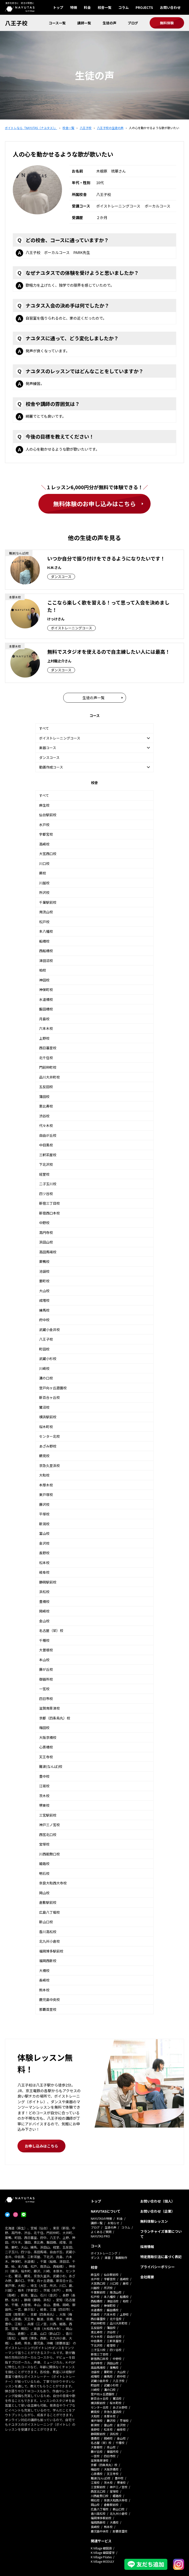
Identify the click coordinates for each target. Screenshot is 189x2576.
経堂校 (44, 1174)
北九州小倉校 (49, 1941)
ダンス (95, 2257)
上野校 (44, 1038)
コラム (123, 7)
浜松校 (44, 1591)
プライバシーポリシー (157, 2266)
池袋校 (44, 1271)
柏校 (42, 970)
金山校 (44, 1620)
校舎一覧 (104, 7)
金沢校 (44, 1543)
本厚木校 (46, 1484)
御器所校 (46, 1679)
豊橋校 (44, 1601)
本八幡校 (46, 931)
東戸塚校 (46, 1494)
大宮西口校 (47, 853)
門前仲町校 (47, 1067)
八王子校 (16, 23)
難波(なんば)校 (50, 1766)
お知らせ (113, 2223)
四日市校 (46, 1698)
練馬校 (44, 1310)
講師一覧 (84, 22)
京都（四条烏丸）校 (54, 1718)
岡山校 (44, 1892)
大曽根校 (46, 1649)
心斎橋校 (46, 1747)
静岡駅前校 (47, 1582)
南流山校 (46, 911)
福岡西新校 (47, 1960)
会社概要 (147, 2276)
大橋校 (44, 1970)
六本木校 (46, 1028)
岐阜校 (44, 1572)
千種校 (44, 1640)
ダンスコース (49, 757)
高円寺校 (46, 1232)
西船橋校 (46, 950)
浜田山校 (46, 1242)
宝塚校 (44, 1844)
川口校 (44, 863)
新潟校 (44, 1523)
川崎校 (44, 1368)
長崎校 (44, 1980)
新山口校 (46, 1921)
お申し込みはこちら (41, 2145)
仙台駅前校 (47, 814)
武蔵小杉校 (47, 1358)
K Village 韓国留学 (103, 2552)
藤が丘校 (46, 1669)
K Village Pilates (101, 2557)
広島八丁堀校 (49, 1912)
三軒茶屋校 (47, 1154)
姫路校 (44, 1863)
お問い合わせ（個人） (157, 2201)
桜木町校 (46, 1426)
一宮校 (44, 1688)
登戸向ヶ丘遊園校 (53, 1387)
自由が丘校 (47, 1135)
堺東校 (44, 1805)
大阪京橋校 (47, 1737)
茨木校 (44, 1795)
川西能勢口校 (49, 1853)
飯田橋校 (46, 1009)
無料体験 (167, 22)
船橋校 (44, 941)
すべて (44, 728)
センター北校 (49, 1436)
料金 (87, 7)
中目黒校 (46, 1144)
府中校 (44, 1319)
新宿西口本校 (49, 1213)
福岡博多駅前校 (51, 1951)
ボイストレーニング (104, 2253)
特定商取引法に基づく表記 (161, 2256)
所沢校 (44, 892)
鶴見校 (44, 1455)
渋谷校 (44, 1115)
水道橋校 (46, 999)
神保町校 (46, 989)
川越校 (44, 882)
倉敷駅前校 (47, 1902)
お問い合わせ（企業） (157, 2211)
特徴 (73, 7)
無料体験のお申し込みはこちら (94, 503)
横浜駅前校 (47, 1416)
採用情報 (147, 2246)
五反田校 (46, 1086)
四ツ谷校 (46, 1193)
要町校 (44, 1280)
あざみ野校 (47, 1446)
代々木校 (46, 1125)
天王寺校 (46, 1756)
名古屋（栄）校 (51, 1630)
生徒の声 (109, 22)
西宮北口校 (47, 1834)
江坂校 (44, 1785)
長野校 (44, 1552)
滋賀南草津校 (49, 1708)
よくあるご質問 (101, 2232)
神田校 (44, 979)
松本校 (44, 1562)
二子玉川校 (47, 1183)
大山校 (44, 1290)
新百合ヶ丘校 (49, 1397)
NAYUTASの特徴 (101, 2218)
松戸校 (44, 921)
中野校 (44, 1222)
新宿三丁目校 (49, 1203)
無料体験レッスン (154, 2221)
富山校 (44, 1533)
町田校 (44, 1349)
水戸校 (44, 824)
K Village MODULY (102, 2561)
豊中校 (44, 1776)
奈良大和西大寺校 (53, 1882)
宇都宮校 (46, 834)
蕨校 (42, 873)
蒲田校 (44, 1096)
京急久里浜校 (49, 1465)
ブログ (133, 22)
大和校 (44, 1475)
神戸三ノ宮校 (49, 1824)
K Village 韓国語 (101, 2548)
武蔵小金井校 (49, 1329)
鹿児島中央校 (49, 1999)
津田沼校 (46, 960)
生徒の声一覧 (93, 697)
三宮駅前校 (47, 1815)
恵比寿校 (46, 1106)
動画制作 (121, 2257)
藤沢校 (44, 1504)
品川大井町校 (49, 1077)
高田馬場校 (47, 1251)
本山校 (44, 1659)
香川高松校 (47, 1931)
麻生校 (44, 805)
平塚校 (44, 1513)
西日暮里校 (47, 1047)
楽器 (107, 2257)
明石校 (44, 1873)
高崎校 (44, 844)
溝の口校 (46, 1378)
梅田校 (44, 1727)
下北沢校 (46, 1164)
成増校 (44, 1300)
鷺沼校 (44, 1407)
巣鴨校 (44, 1261)
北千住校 (46, 1057)
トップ (58, 7)
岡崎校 (44, 1611)
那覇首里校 (47, 2009)
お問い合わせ (170, 7)
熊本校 (44, 1989)
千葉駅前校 (47, 902)
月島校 (44, 1018)
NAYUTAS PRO (100, 2236)
